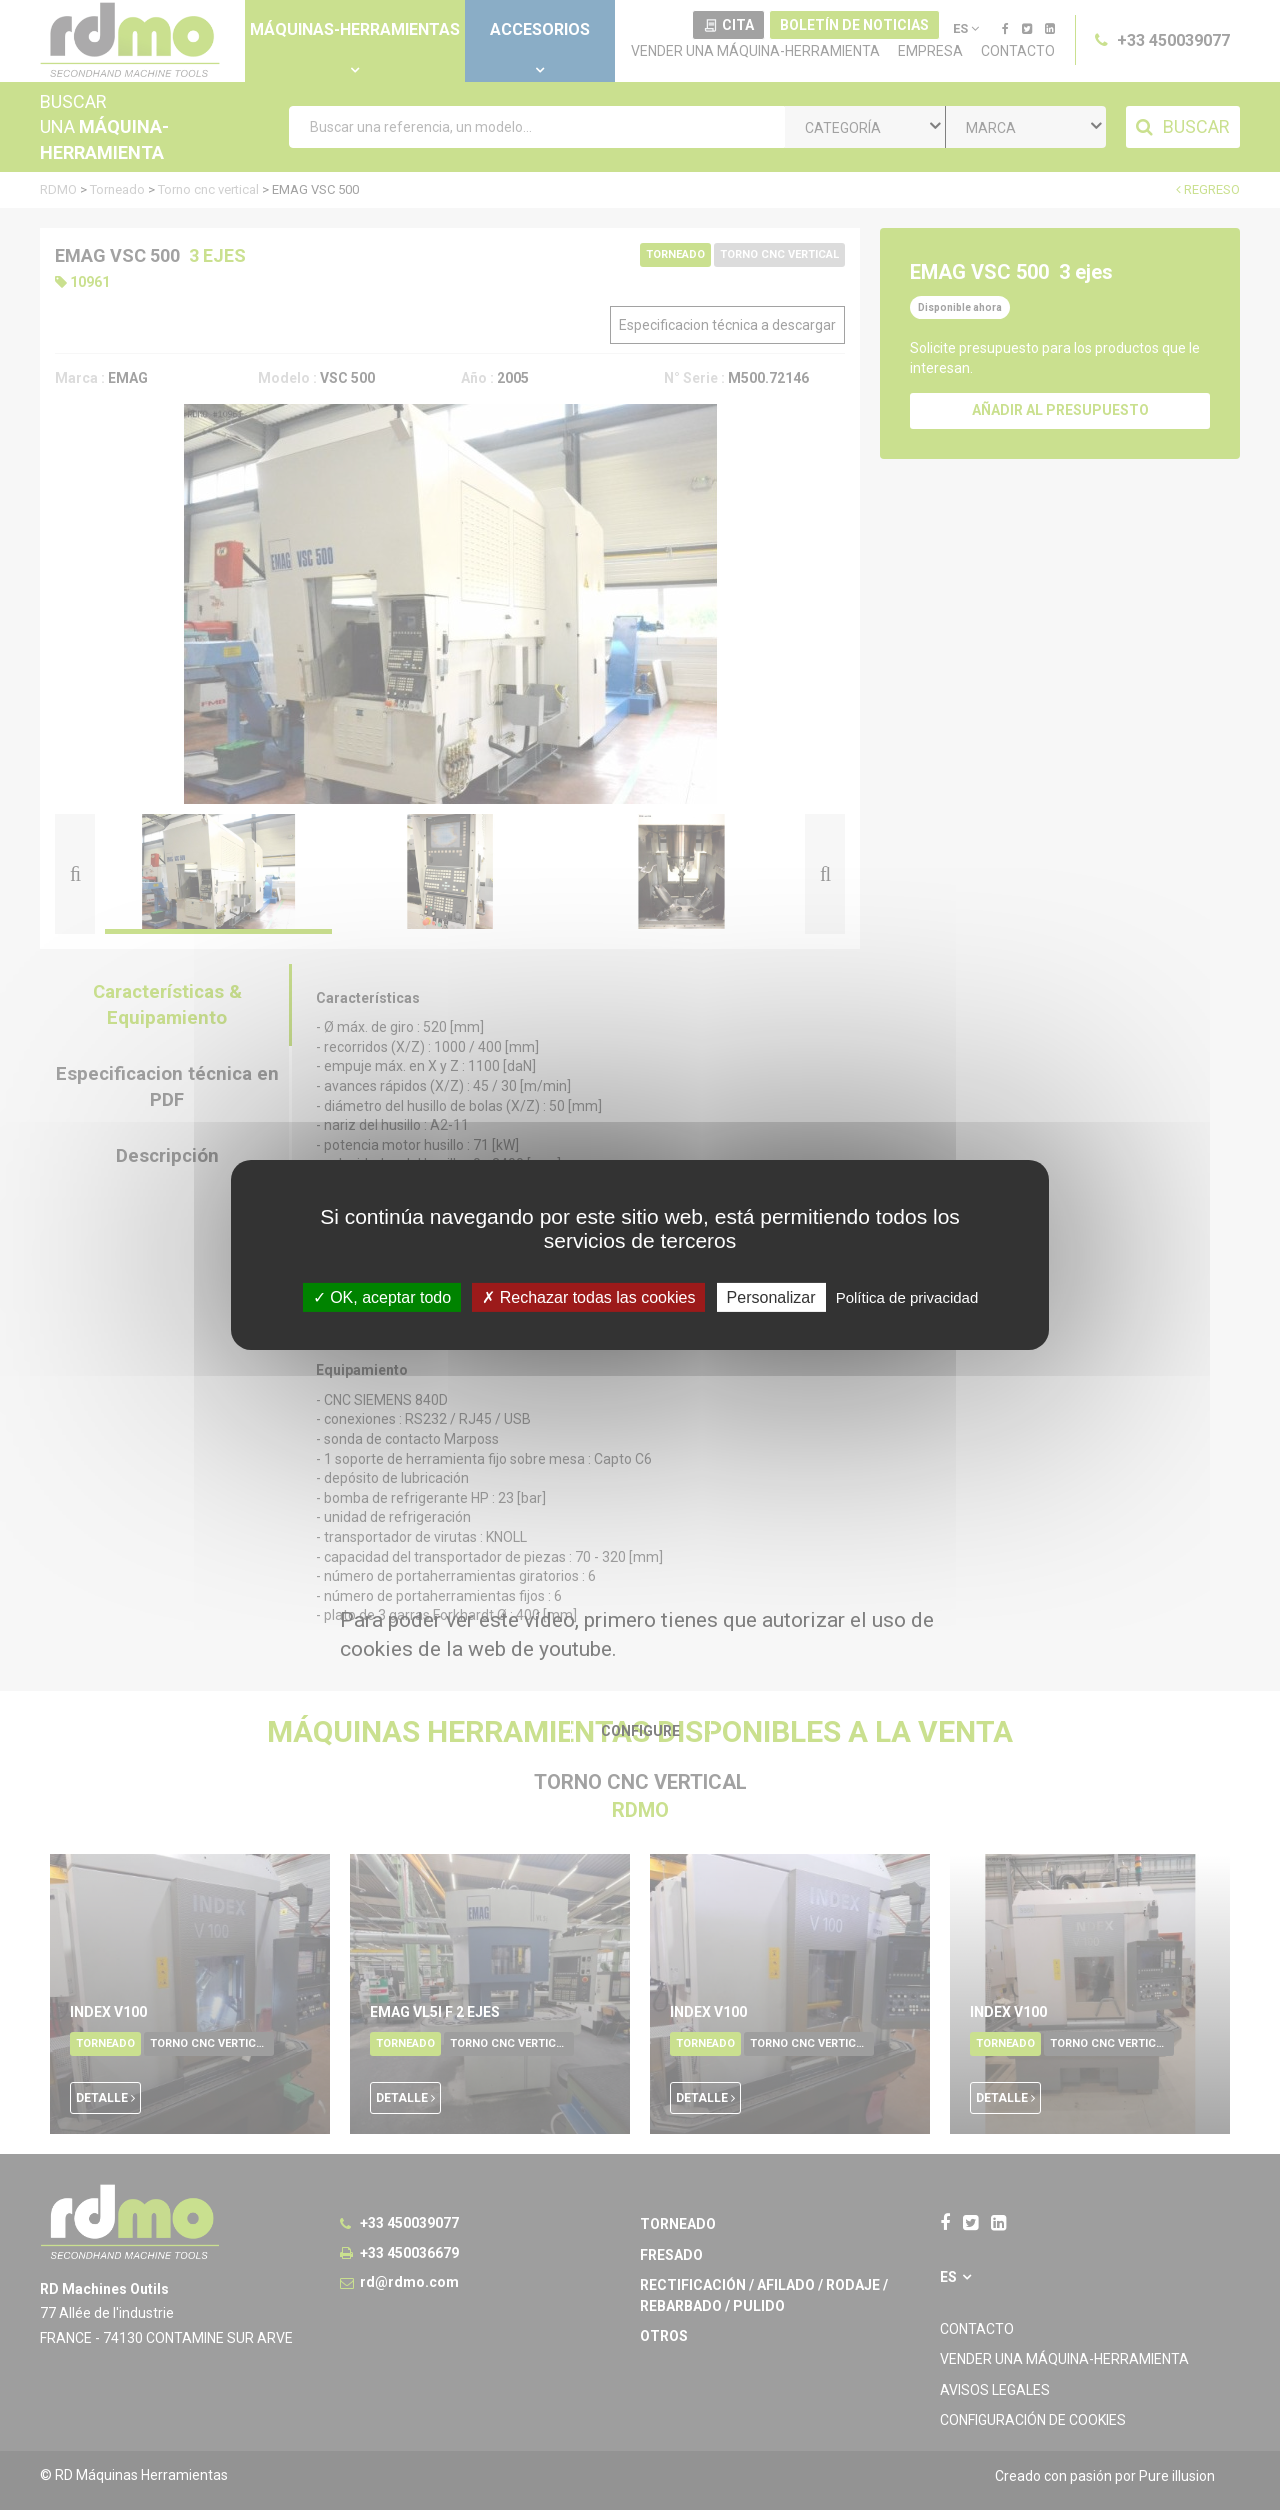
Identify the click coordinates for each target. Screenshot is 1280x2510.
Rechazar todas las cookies (588, 1297)
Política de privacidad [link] (907, 1297)
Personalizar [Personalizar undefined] (771, 1297)
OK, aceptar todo (382, 1297)
